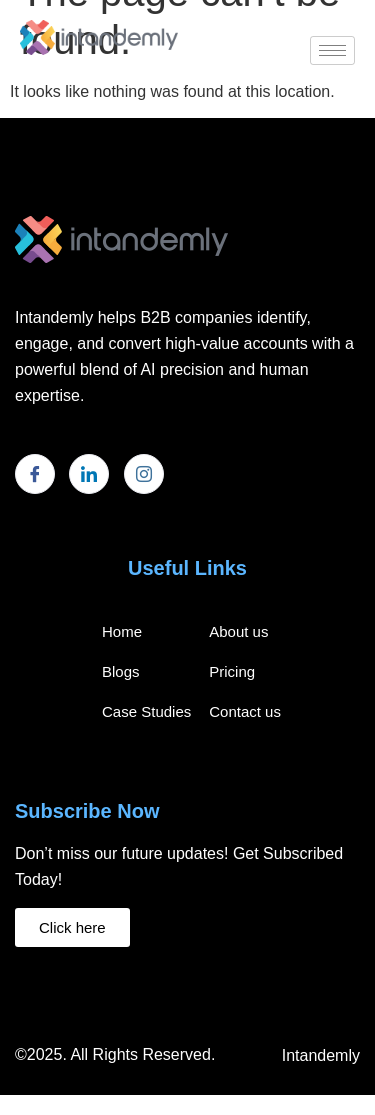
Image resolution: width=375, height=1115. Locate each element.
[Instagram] (144, 474)
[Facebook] (35, 474)
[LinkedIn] (89, 474)
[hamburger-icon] (332, 50)
